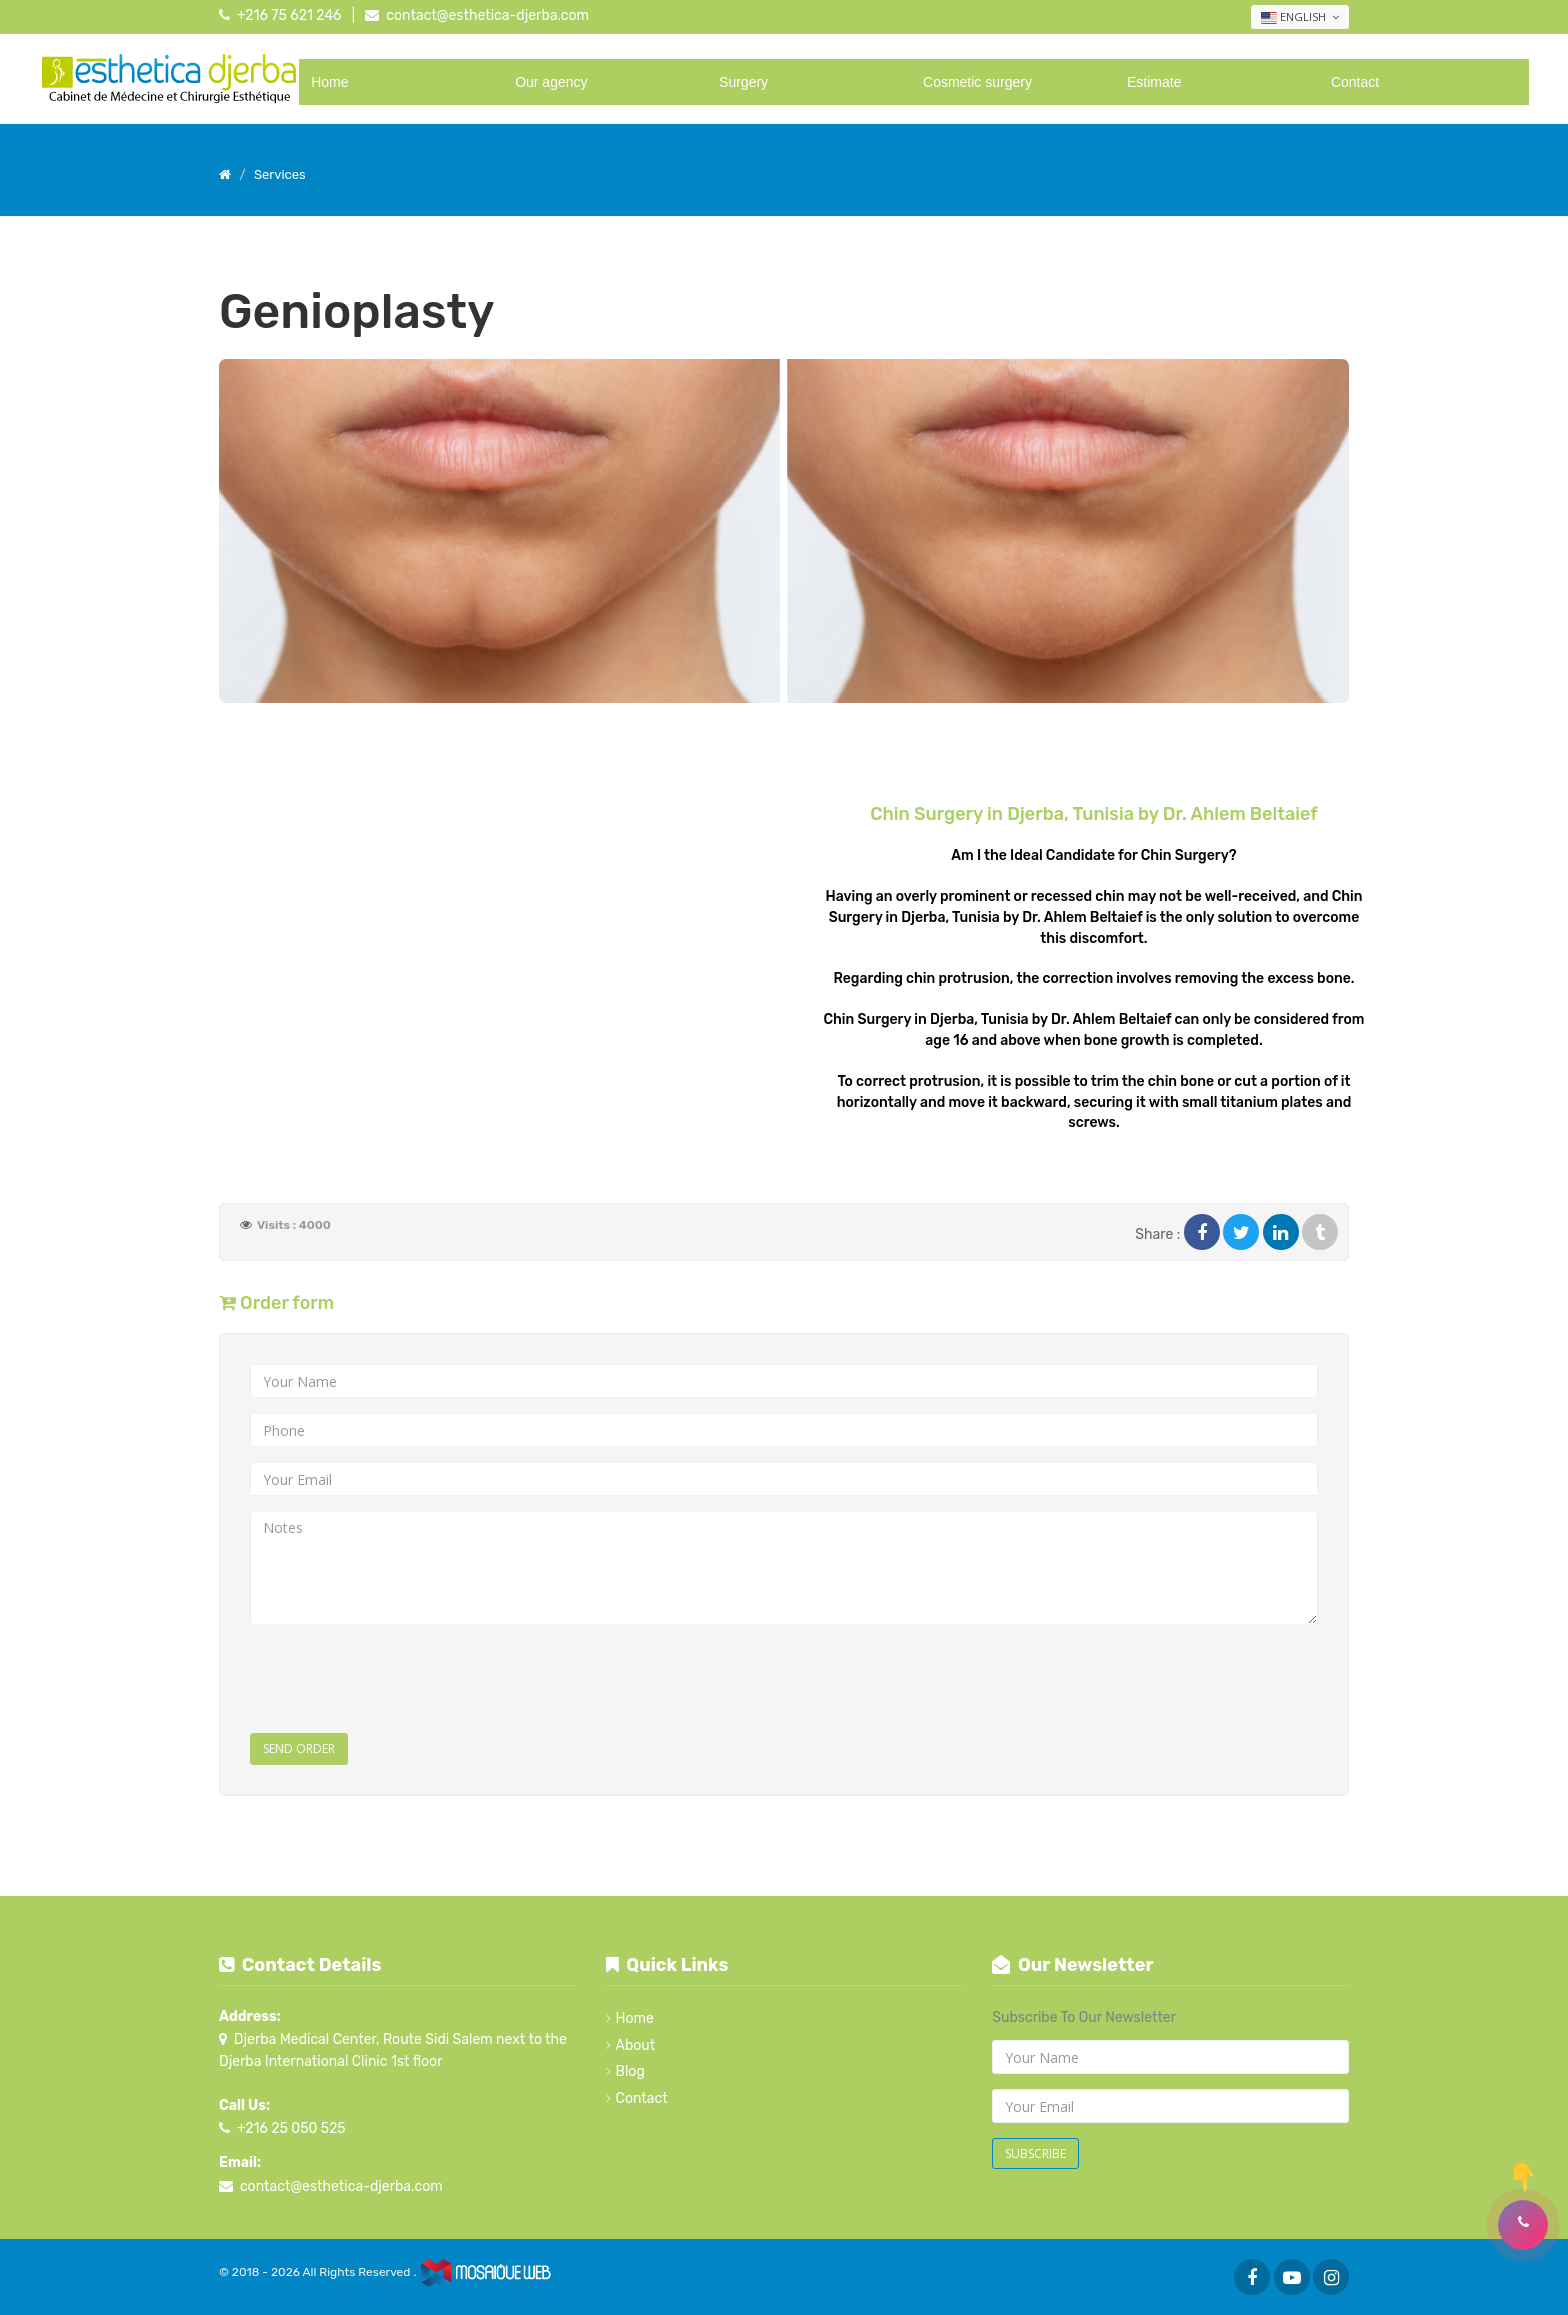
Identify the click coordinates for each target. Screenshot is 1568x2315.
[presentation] (402, 1679)
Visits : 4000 (294, 1225)
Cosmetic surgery (977, 82)
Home (329, 82)
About (636, 2045)
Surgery (743, 82)
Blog (630, 2071)
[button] (1523, 2225)
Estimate (1154, 82)
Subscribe (1035, 2153)
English (1300, 17)
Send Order (299, 1748)
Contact (1355, 82)
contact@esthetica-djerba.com (487, 15)
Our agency (551, 82)
